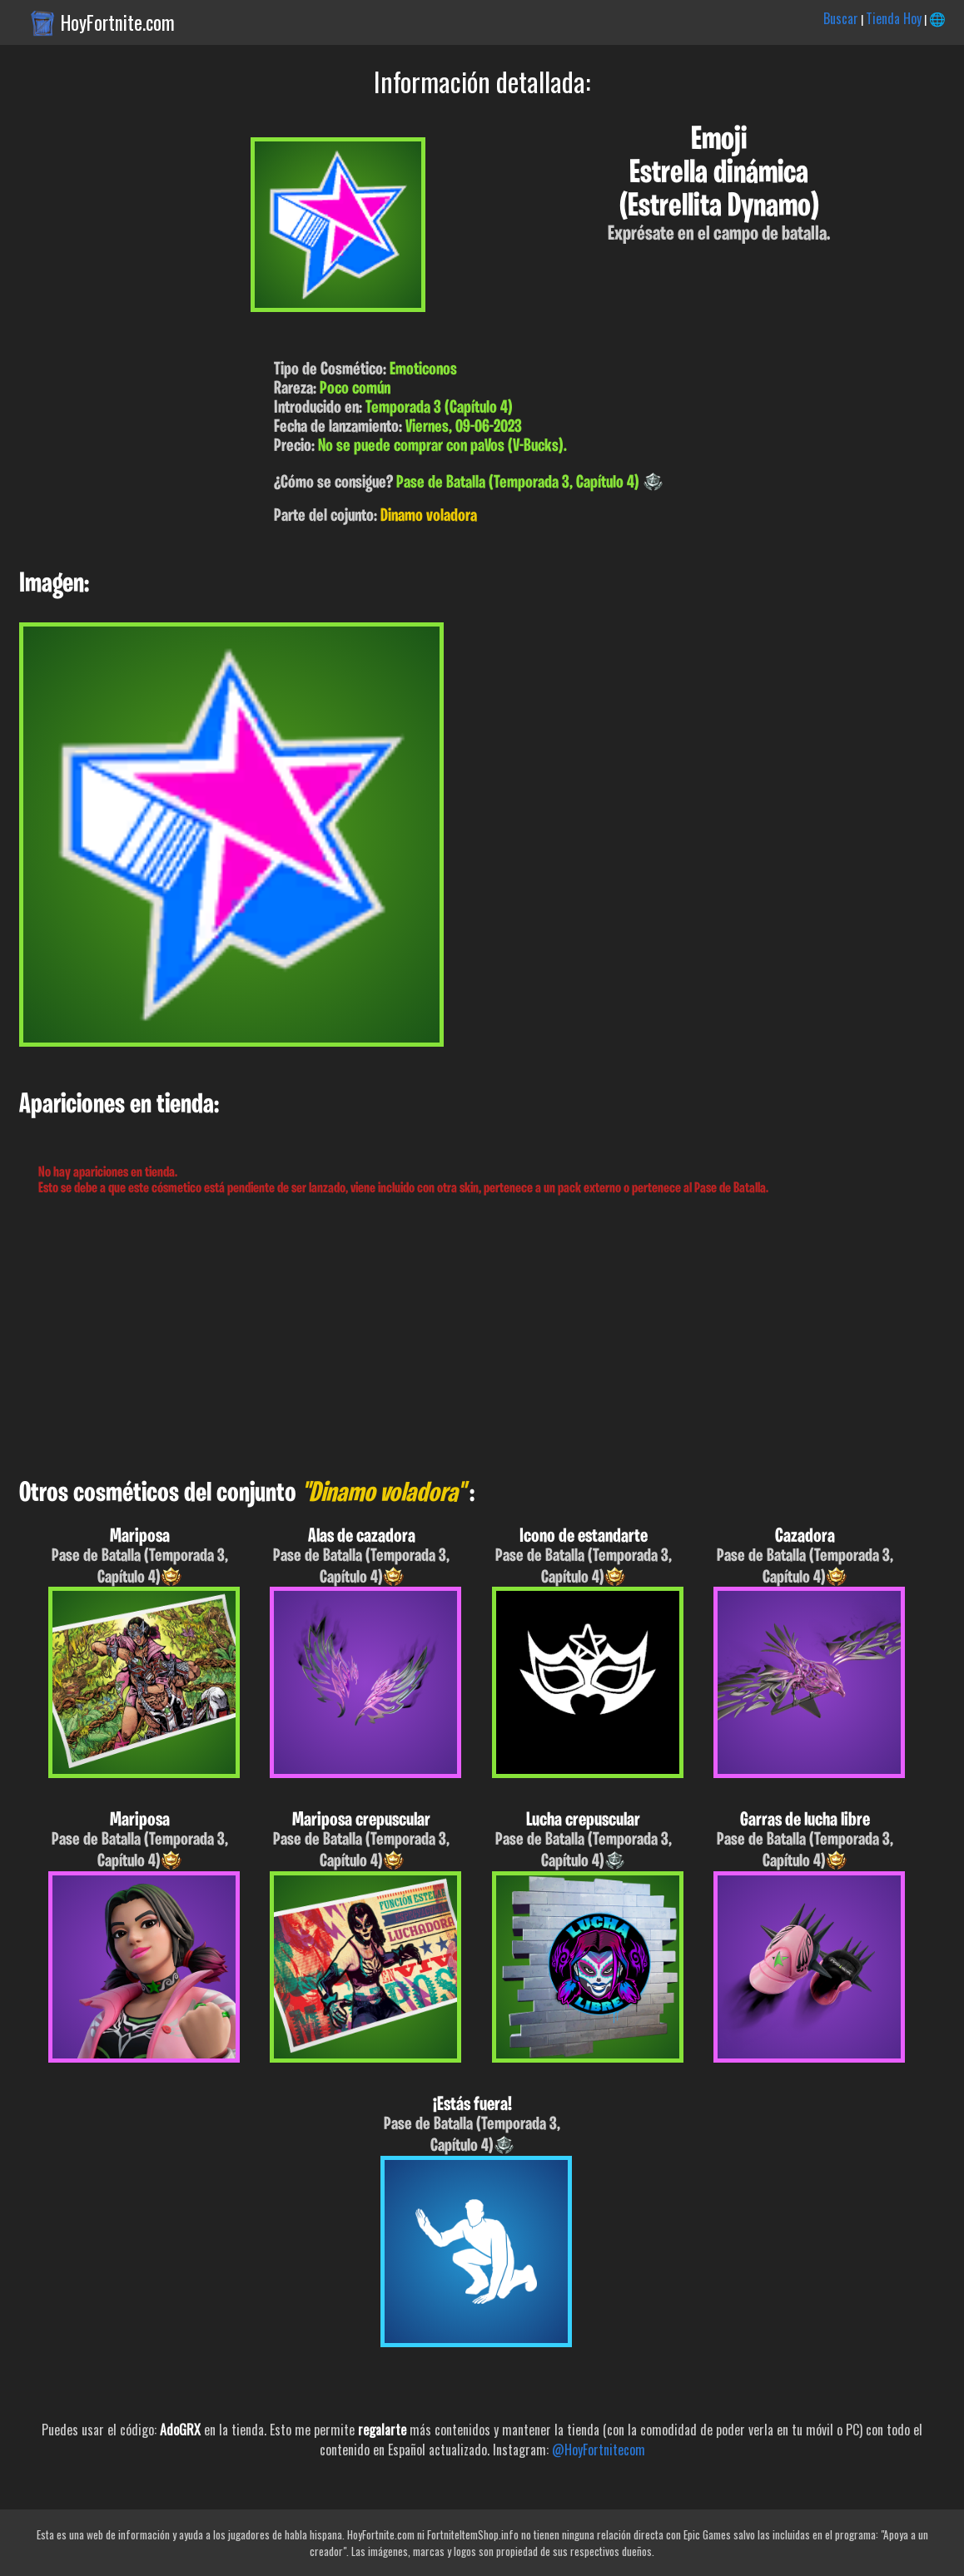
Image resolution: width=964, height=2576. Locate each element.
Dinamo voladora (428, 516)
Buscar (840, 18)
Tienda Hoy (894, 18)
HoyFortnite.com (118, 22)
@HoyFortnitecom (598, 2450)
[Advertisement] (482, 1337)
